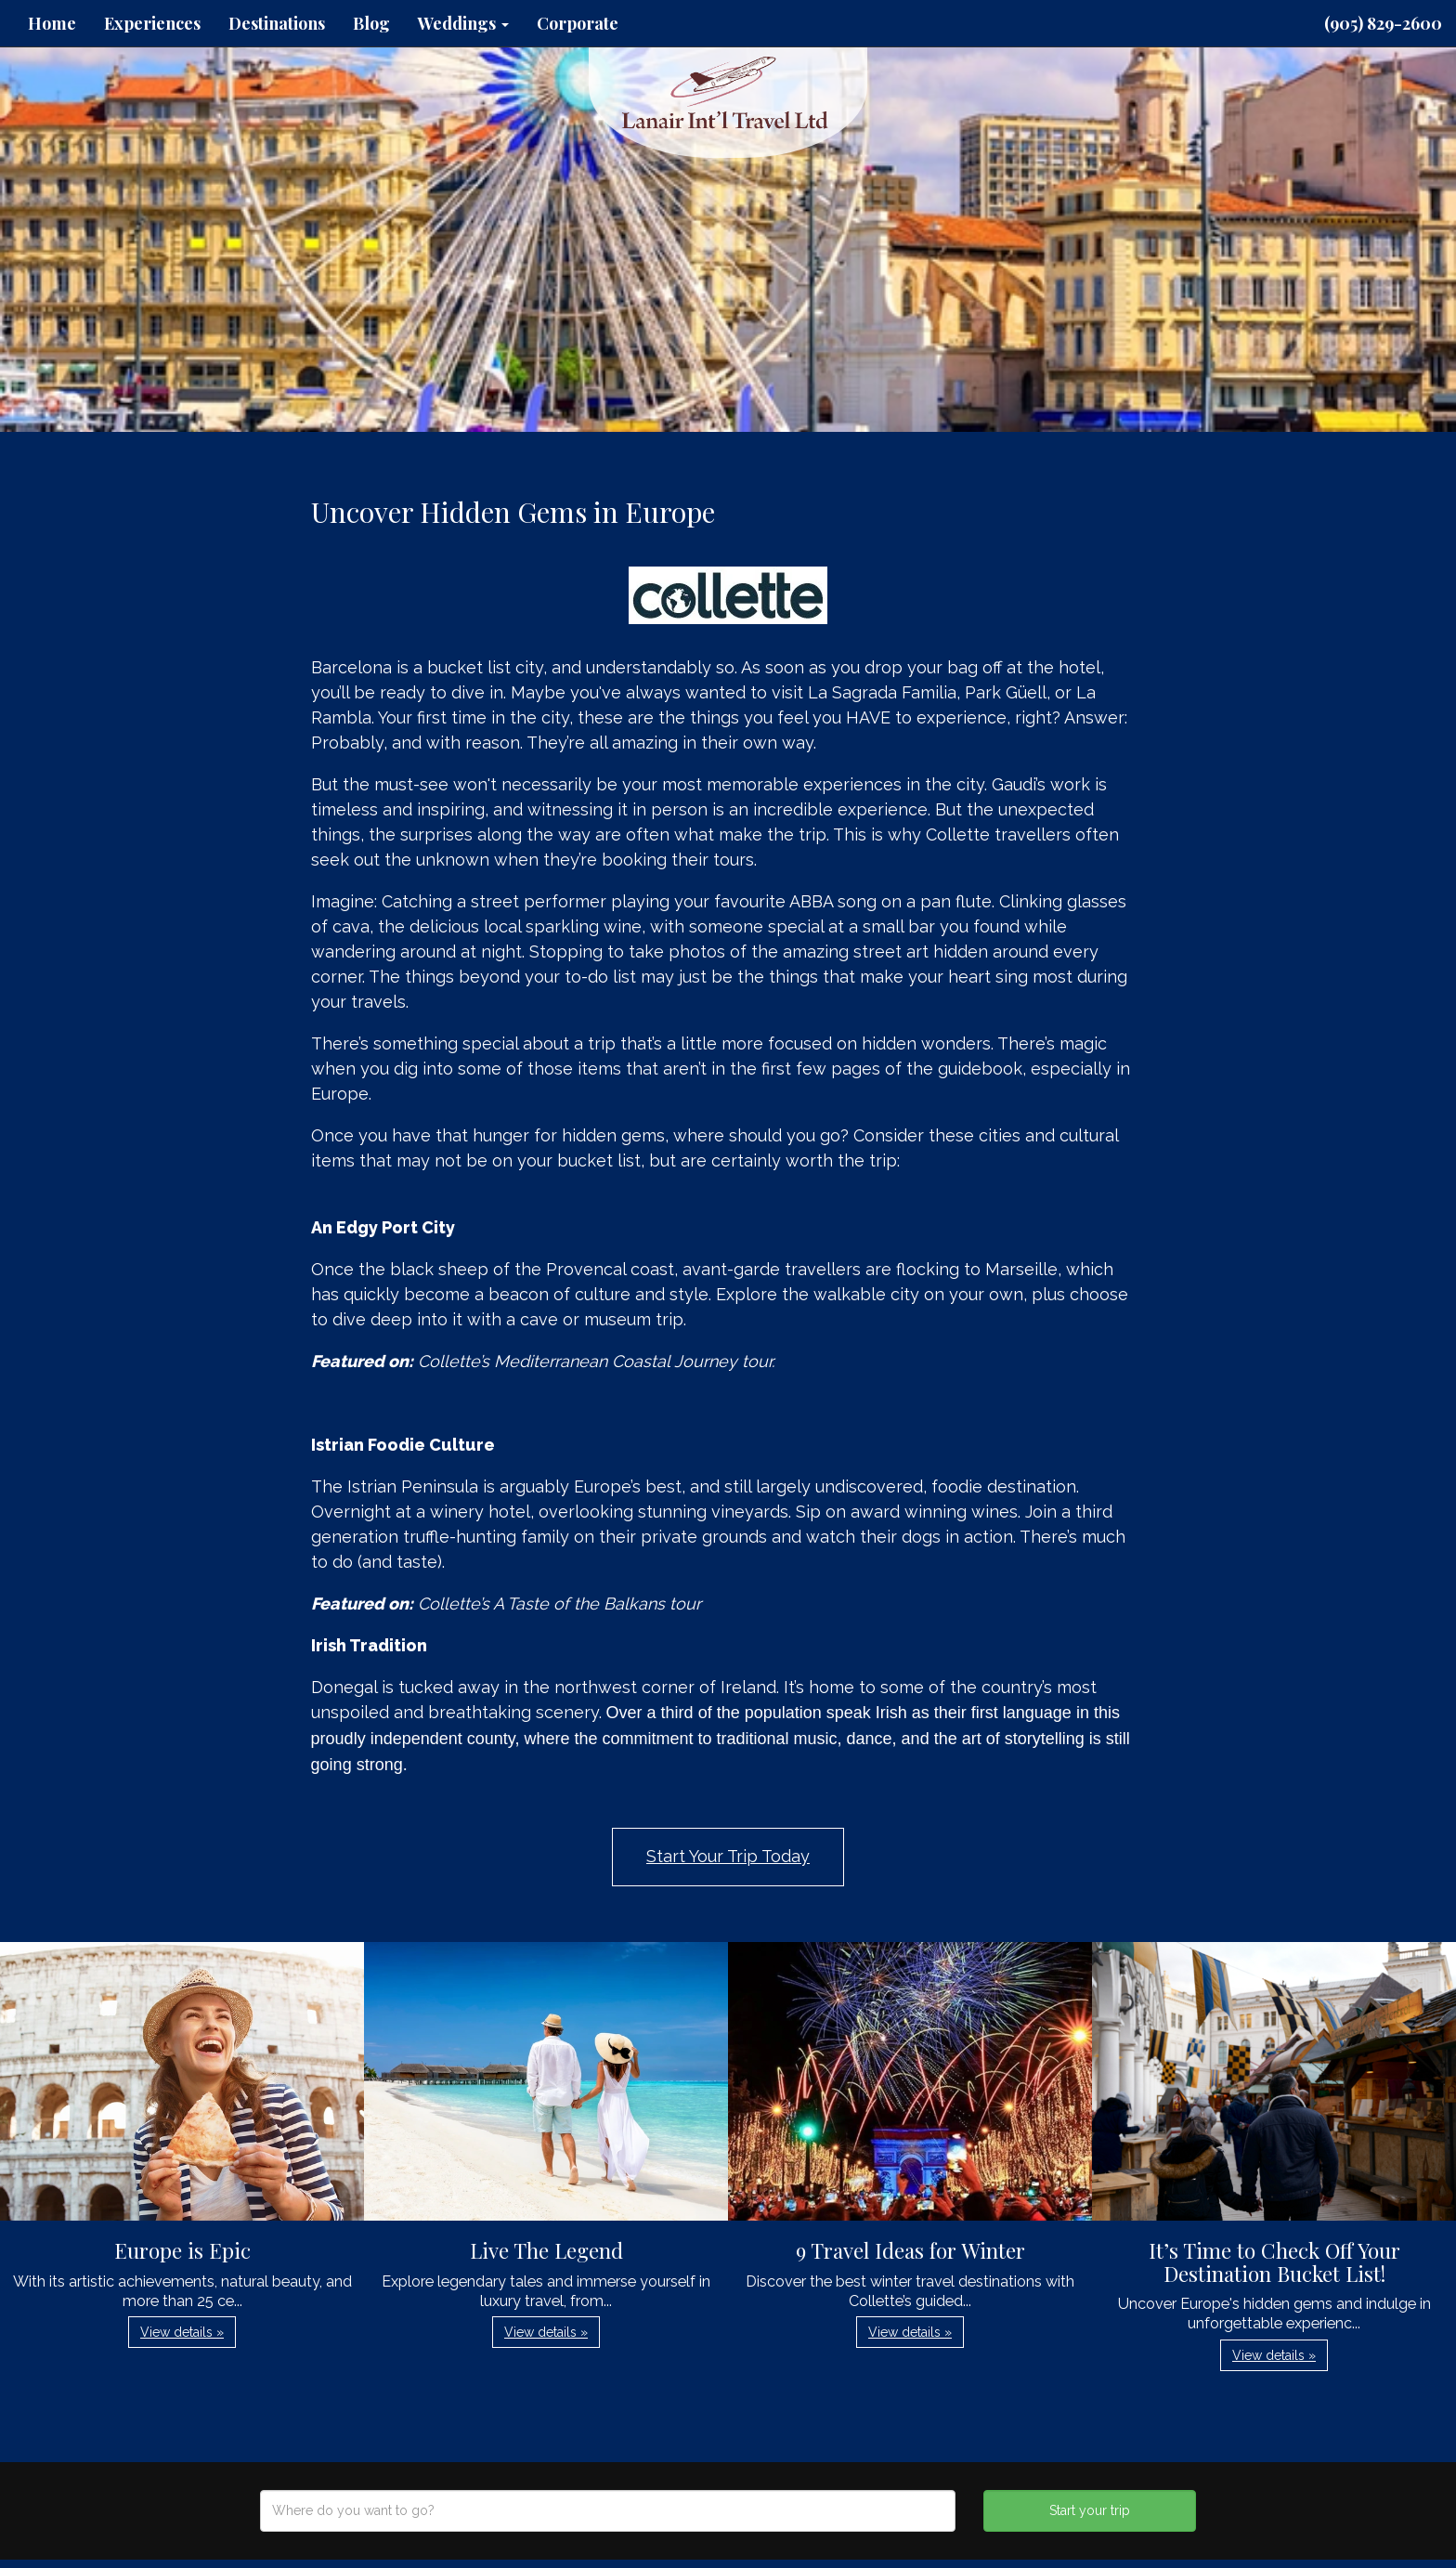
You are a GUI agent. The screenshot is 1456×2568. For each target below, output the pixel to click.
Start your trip (1089, 2510)
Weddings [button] (463, 23)
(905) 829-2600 (1383, 23)
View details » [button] (182, 2332)
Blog (371, 23)
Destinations (276, 23)
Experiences (152, 23)
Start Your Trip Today (728, 1856)
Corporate (577, 23)
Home (52, 23)
